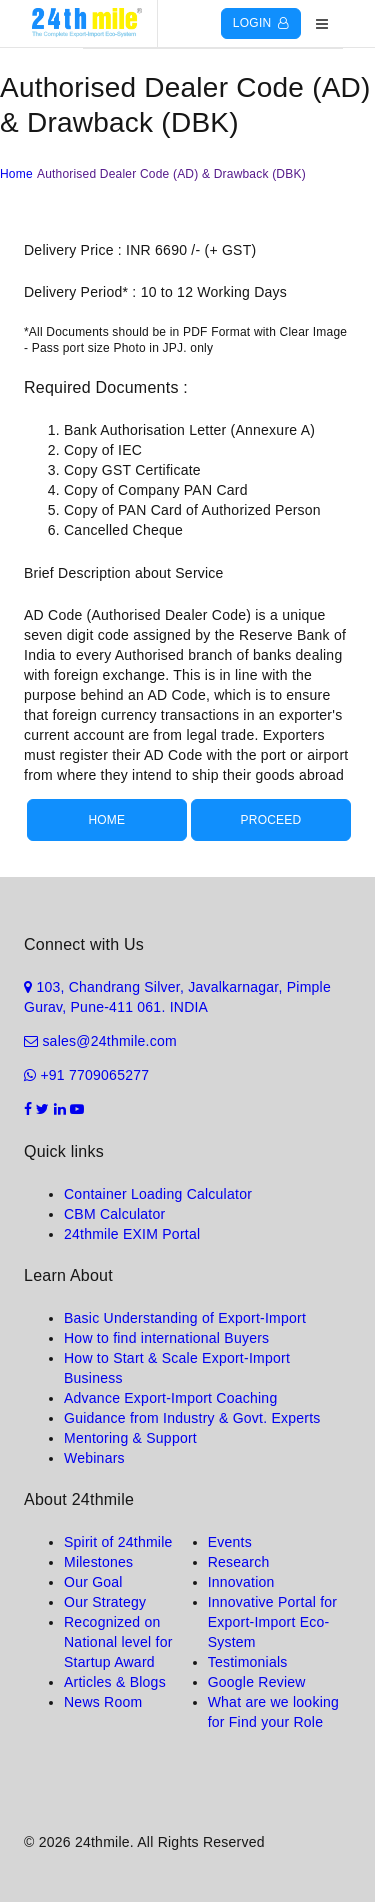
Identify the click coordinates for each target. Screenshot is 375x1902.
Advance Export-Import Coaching (170, 1398)
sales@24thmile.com (100, 1041)
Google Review (257, 1682)
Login (261, 23)
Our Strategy (105, 1602)
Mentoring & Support (130, 1438)
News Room (103, 1702)
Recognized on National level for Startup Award (118, 1642)
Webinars (94, 1458)
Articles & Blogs (115, 1682)
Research (239, 1562)
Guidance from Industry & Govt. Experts (192, 1418)
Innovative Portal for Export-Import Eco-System (273, 1622)
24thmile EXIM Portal (132, 1234)
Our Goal (93, 1582)
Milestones (98, 1562)
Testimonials (248, 1662)
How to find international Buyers (166, 1338)
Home (16, 174)
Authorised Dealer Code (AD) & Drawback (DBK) (171, 174)
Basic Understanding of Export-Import (185, 1318)
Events (230, 1542)
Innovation (241, 1582)
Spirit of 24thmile (118, 1542)
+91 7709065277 (86, 1075)
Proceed (270, 820)
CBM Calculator (114, 1214)
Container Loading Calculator (158, 1194)
